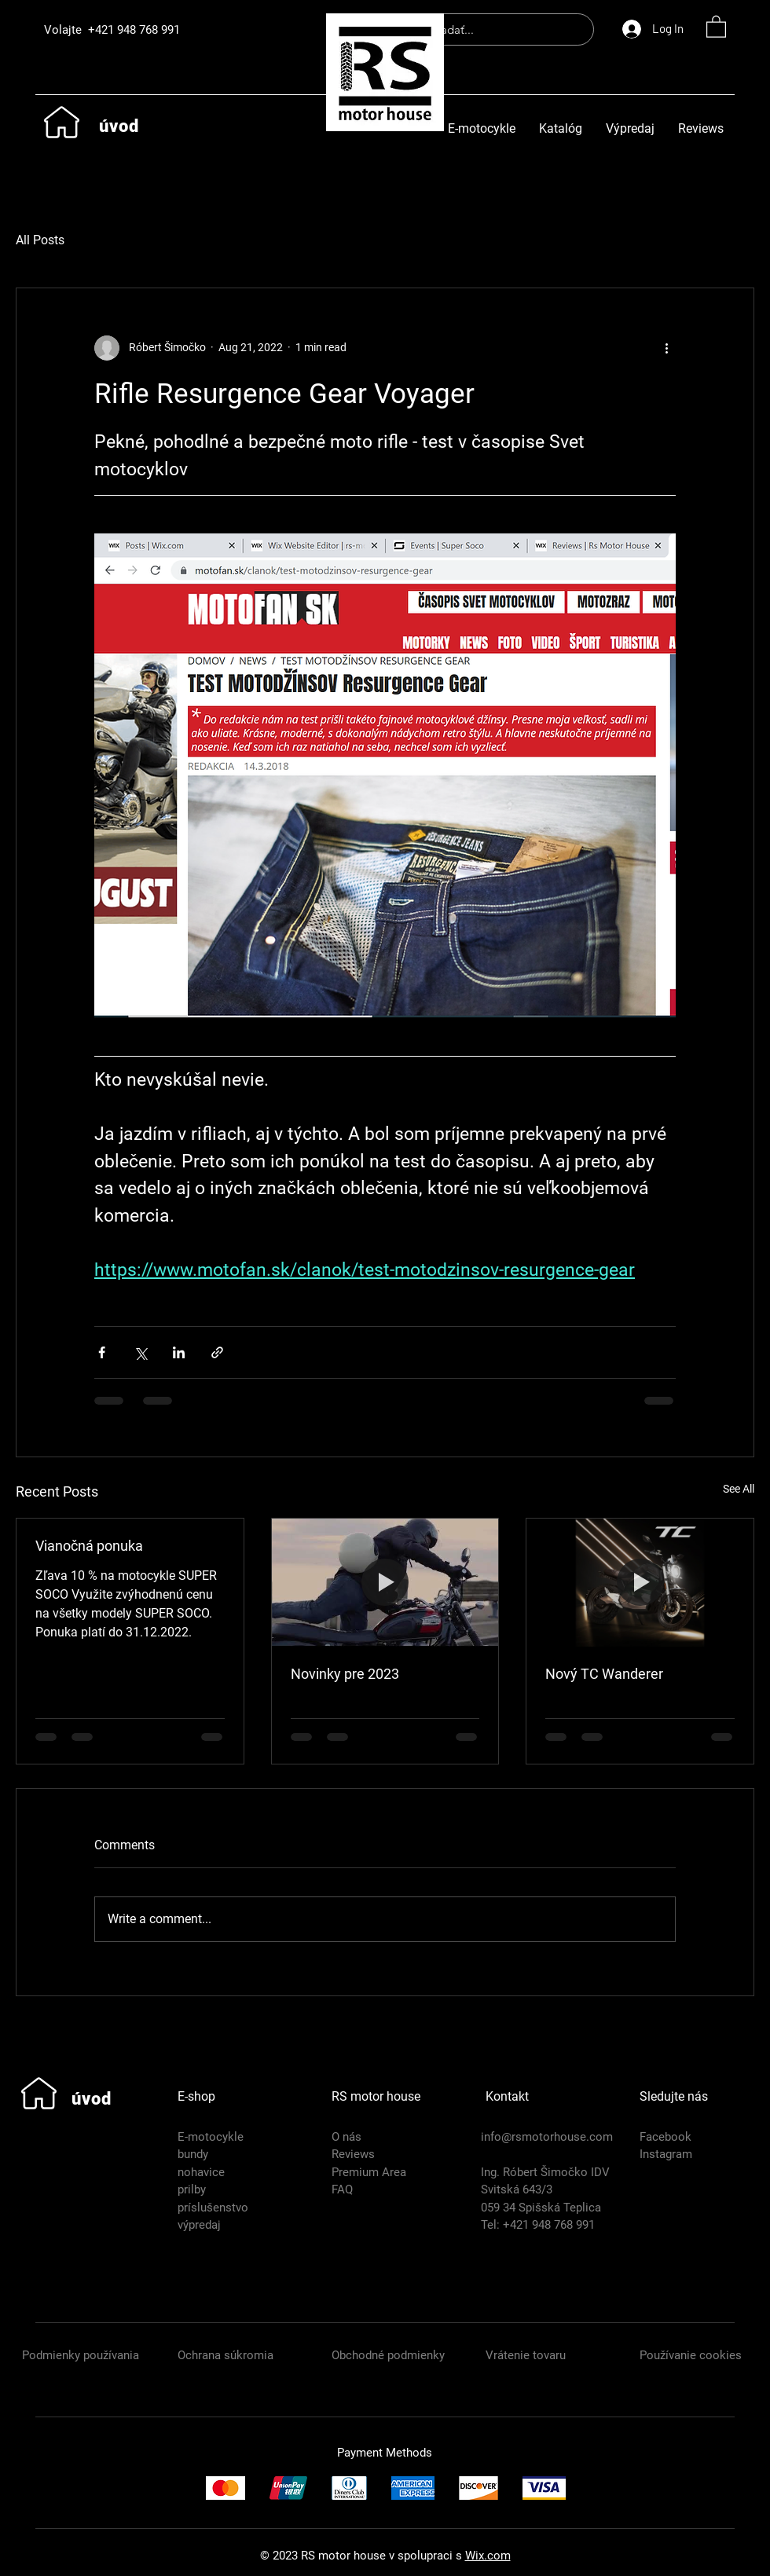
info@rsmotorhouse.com (547, 2137)
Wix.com (488, 2556)
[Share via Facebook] (101, 1352)
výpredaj (199, 2225)
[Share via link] (217, 1352)
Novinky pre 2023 (345, 1673)
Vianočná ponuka (89, 1545)
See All (738, 1488)
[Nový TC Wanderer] (640, 1582)
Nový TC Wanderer (604, 1673)
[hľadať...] (495, 29)
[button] (716, 26)
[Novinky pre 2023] (385, 1582)
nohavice (201, 2172)
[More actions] (666, 348)
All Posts (40, 240)
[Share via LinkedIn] (178, 1352)
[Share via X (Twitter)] (140, 1352)
